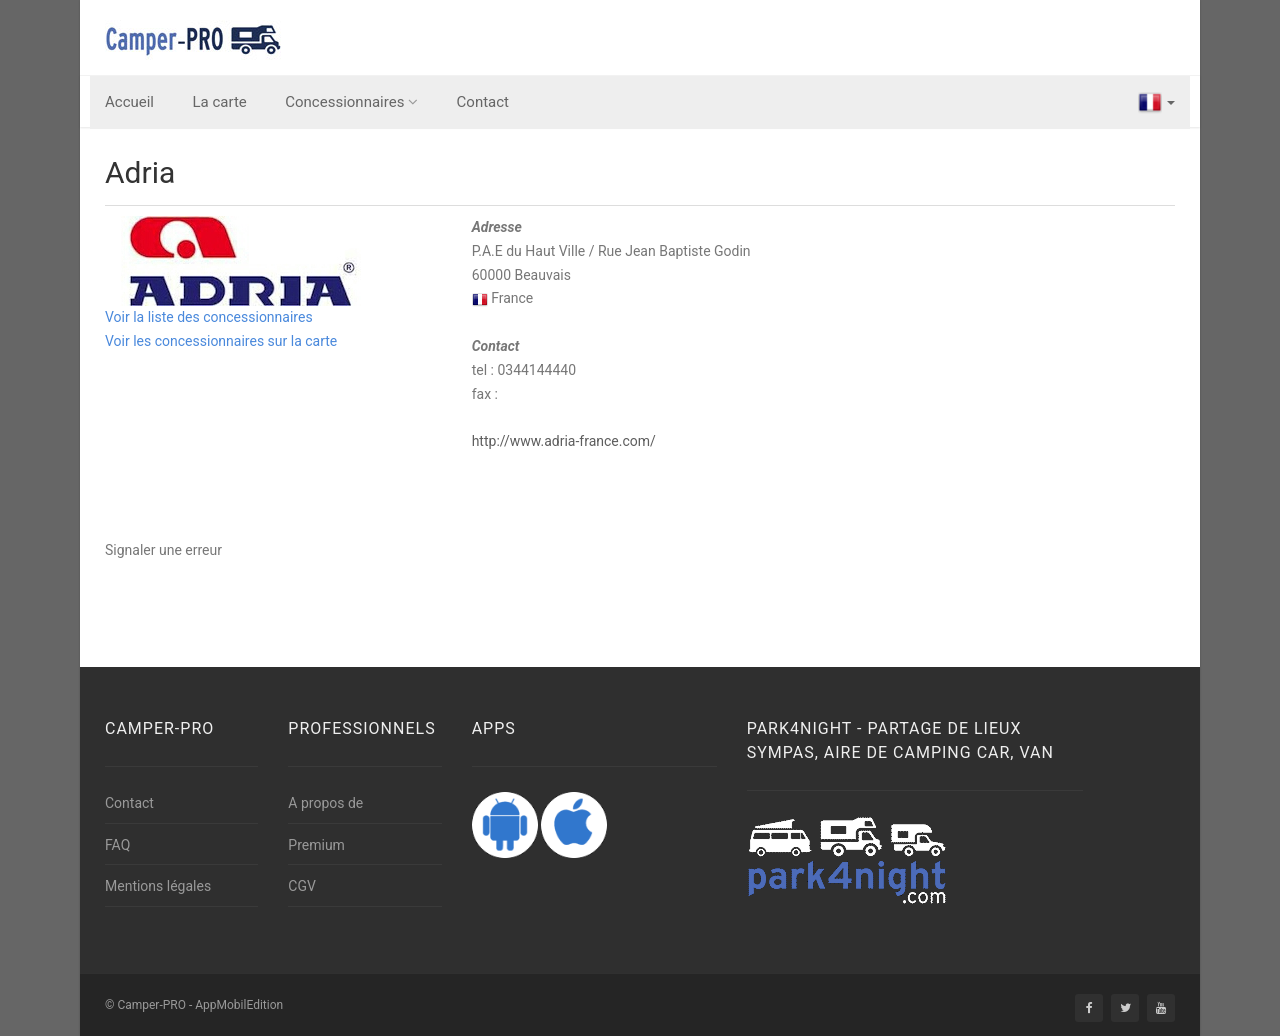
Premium (316, 845)
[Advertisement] (821, 584)
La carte (220, 102)
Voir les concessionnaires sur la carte (221, 341)
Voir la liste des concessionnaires (209, 317)
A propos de (325, 803)
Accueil (129, 102)
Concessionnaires (351, 102)
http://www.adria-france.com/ (564, 441)
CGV (302, 886)
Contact (483, 102)
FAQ (117, 845)
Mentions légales (158, 886)
